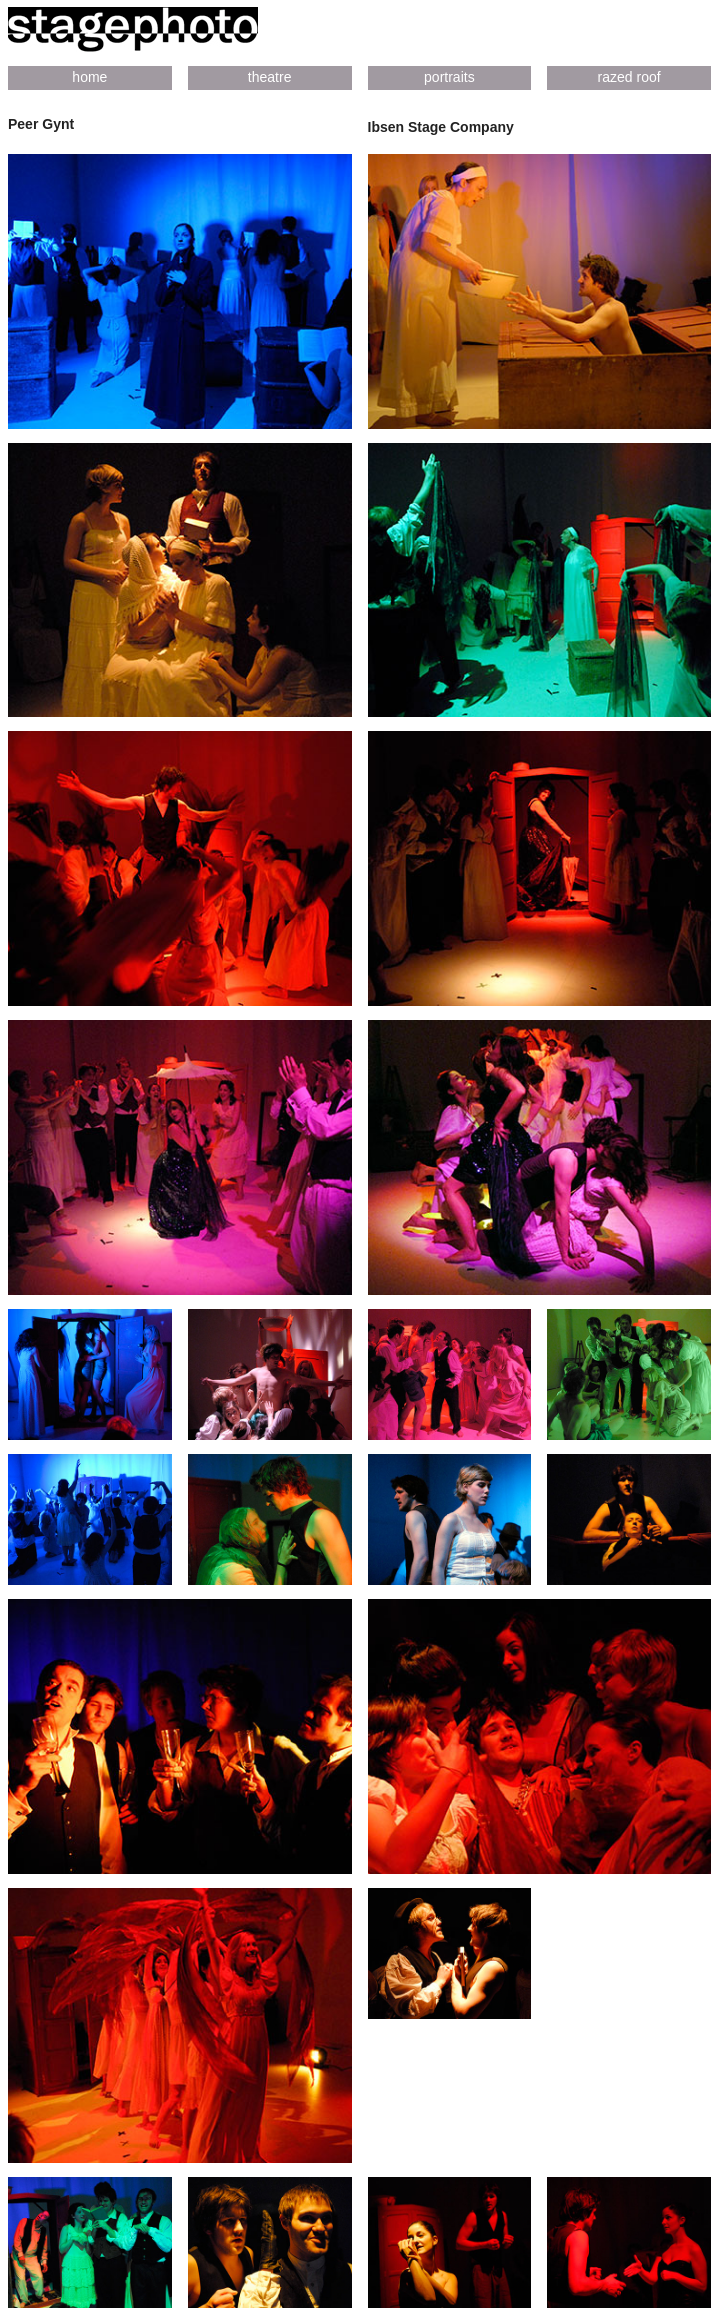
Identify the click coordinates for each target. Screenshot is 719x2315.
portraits (449, 77)
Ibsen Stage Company (441, 127)
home (89, 77)
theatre (270, 77)
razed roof (629, 77)
